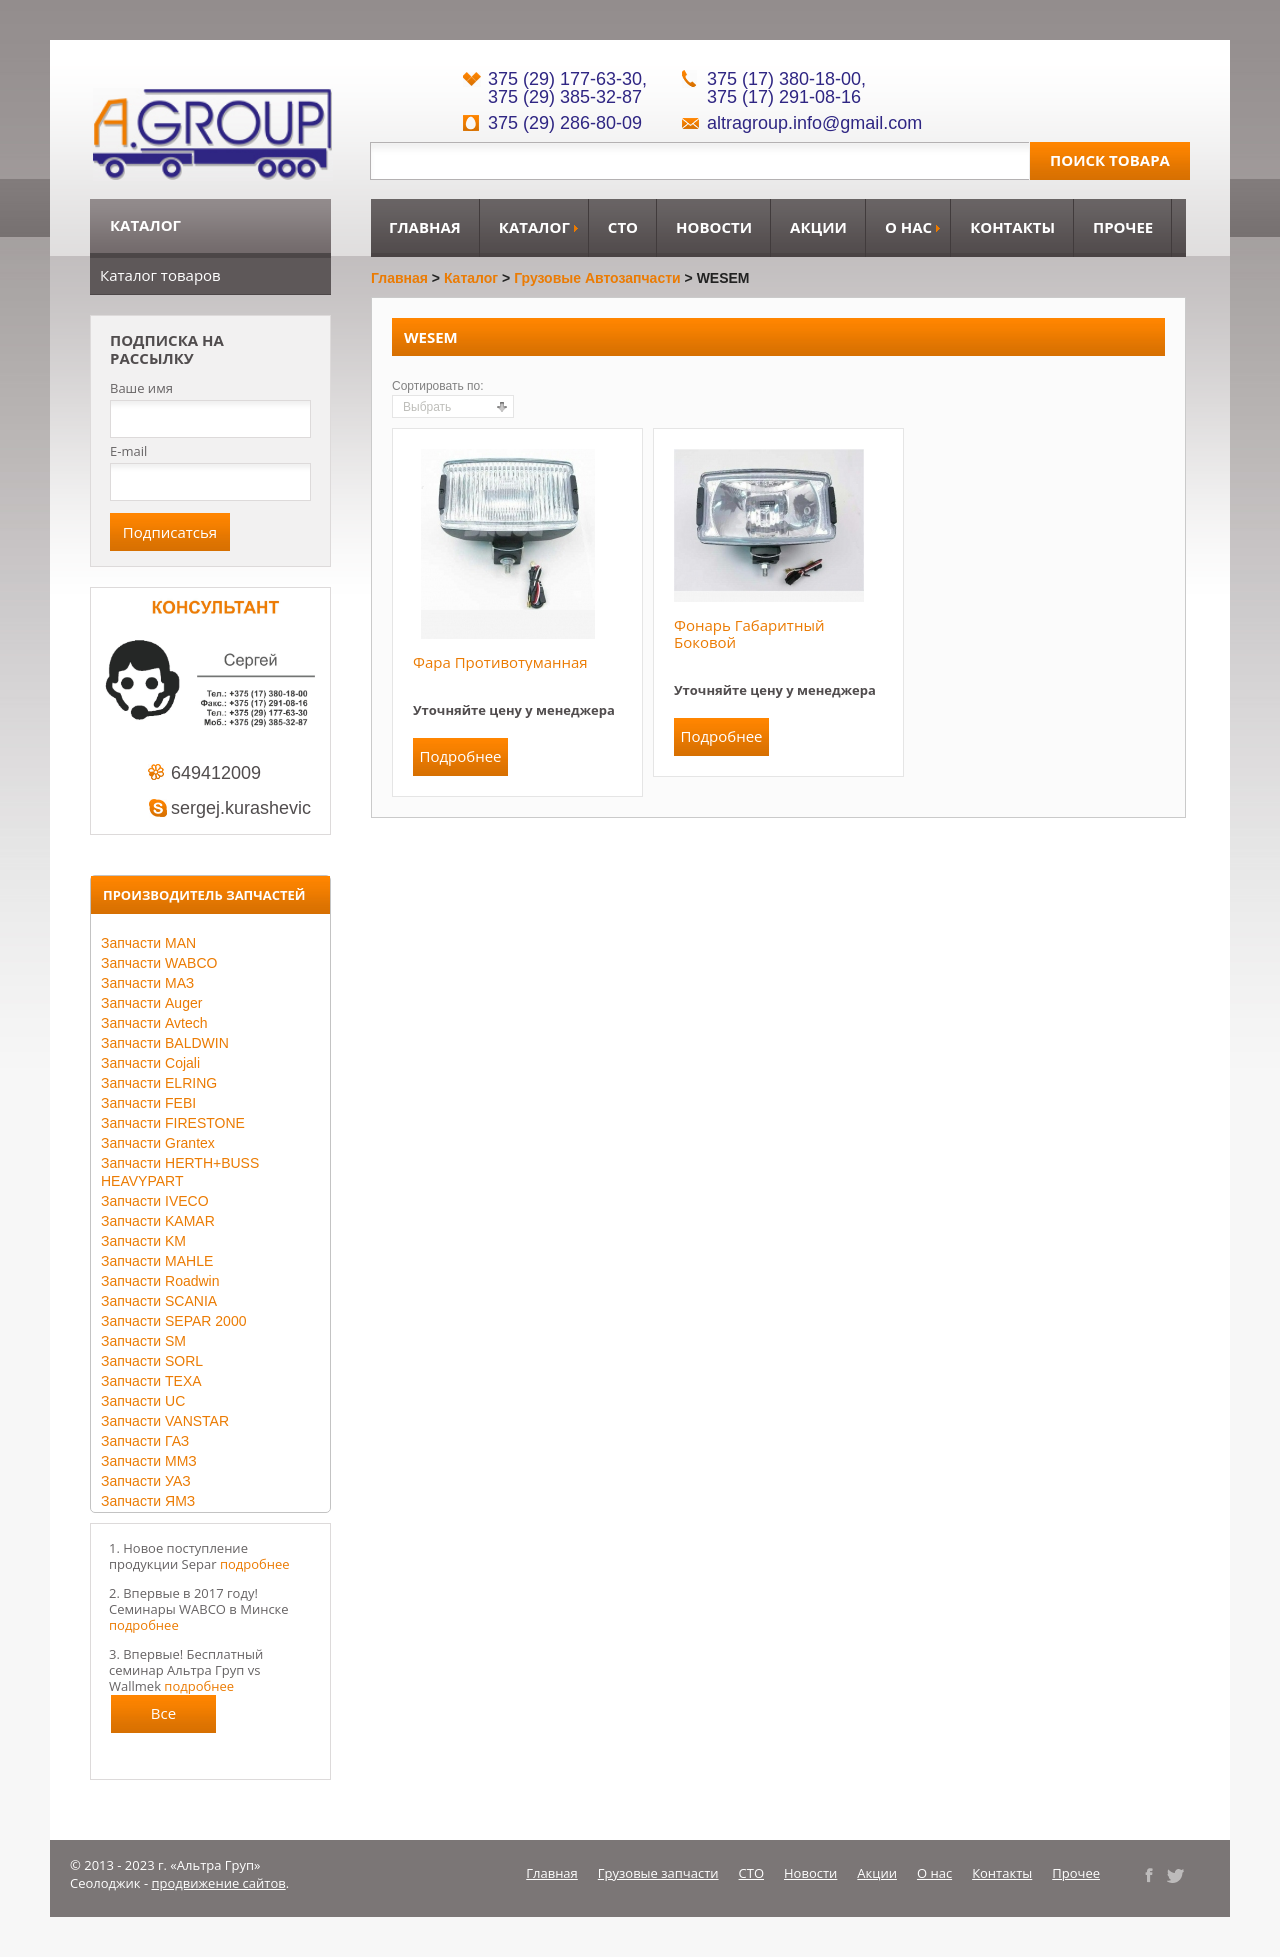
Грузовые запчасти (658, 1873)
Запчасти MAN (148, 943)
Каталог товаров (160, 275)
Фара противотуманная (500, 662)
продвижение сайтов (219, 1883)
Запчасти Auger (151, 1003)
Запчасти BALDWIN (165, 1043)
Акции (818, 227)
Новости (714, 227)
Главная (425, 227)
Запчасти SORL (152, 1361)
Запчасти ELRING (159, 1083)
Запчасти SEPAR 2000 (173, 1321)
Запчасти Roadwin (160, 1281)
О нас (908, 227)
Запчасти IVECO (155, 1201)
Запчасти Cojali (150, 1063)
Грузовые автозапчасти (597, 278)
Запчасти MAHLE (157, 1261)
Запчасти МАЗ (147, 983)
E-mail (128, 451)
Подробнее (460, 756)
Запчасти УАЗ (146, 1481)
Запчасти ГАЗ (145, 1441)
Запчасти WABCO (159, 963)
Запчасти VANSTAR (165, 1421)
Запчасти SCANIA (159, 1301)
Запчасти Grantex (158, 1143)
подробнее (255, 1564)
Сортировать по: (438, 386)
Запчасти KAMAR (158, 1221)
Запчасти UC (143, 1401)
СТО (623, 227)
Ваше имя (141, 388)
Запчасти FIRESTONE (173, 1123)
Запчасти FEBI (148, 1103)
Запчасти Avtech (154, 1023)
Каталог (534, 227)
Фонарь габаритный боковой (749, 633)
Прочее (1123, 227)
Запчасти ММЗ (149, 1461)
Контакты (1012, 227)
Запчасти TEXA (151, 1381)
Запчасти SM (143, 1341)
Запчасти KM (143, 1241)
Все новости (164, 1718)
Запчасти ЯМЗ (148, 1501)
